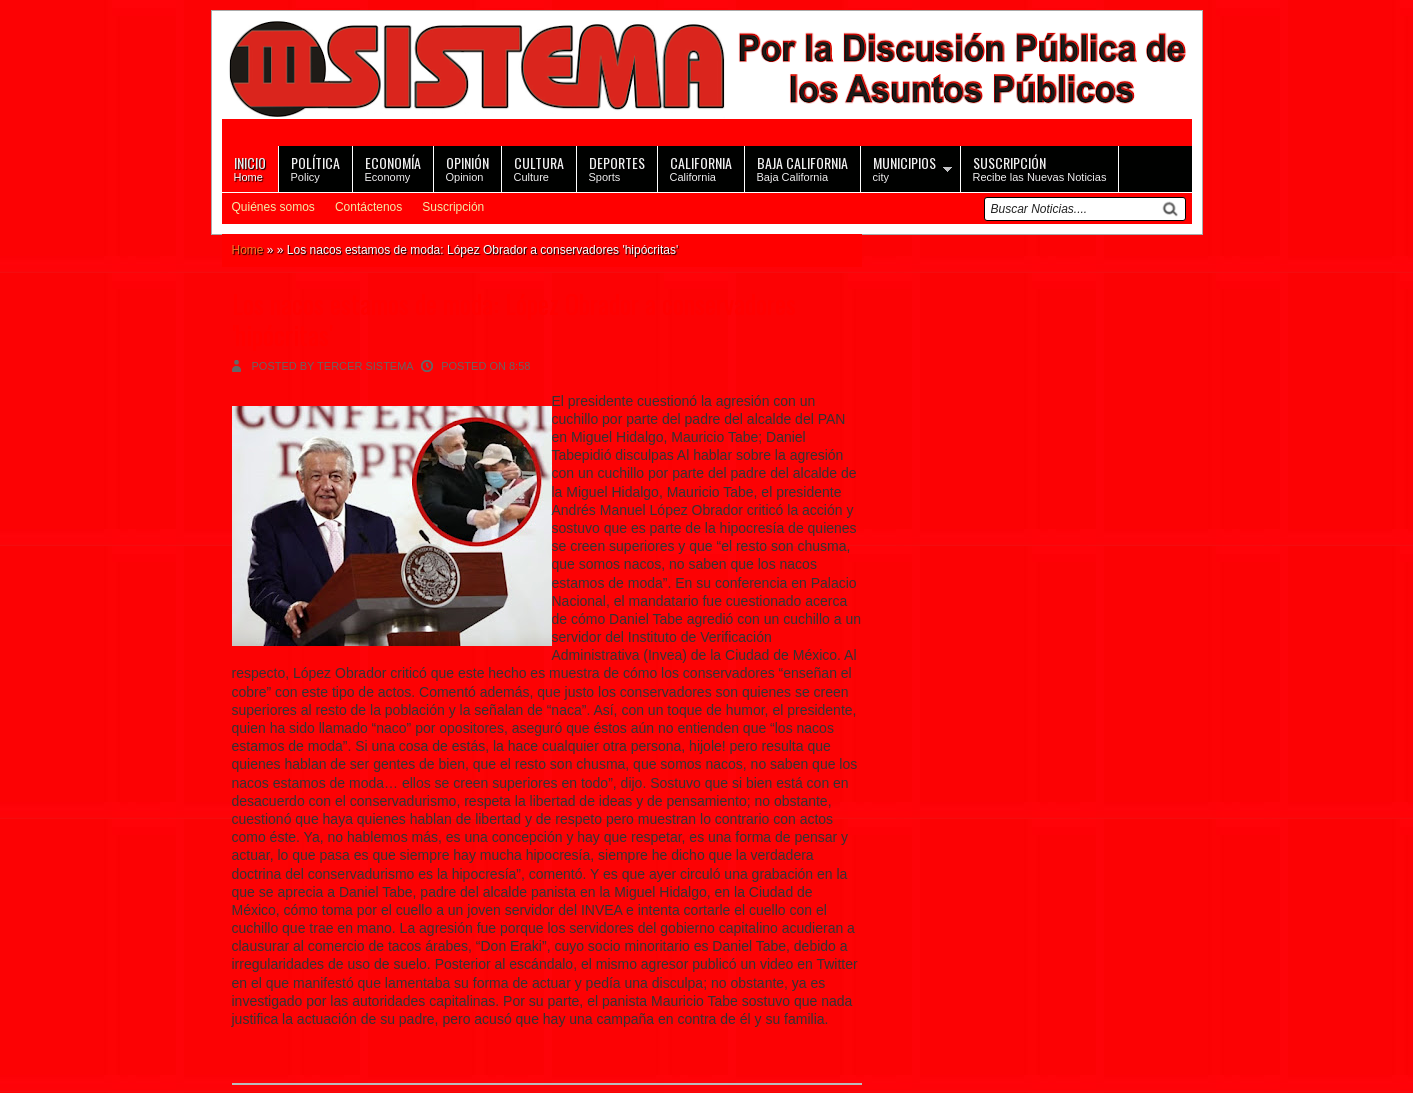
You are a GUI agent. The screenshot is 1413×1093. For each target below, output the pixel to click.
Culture (539, 167)
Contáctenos (368, 207)
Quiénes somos (273, 207)
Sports (617, 167)
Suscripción (453, 207)
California (701, 167)
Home (250, 167)
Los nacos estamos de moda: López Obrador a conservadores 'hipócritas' (514, 319)
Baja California (802, 167)
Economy (393, 167)
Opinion (467, 167)
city (904, 167)
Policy (315, 167)
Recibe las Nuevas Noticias (1040, 167)
